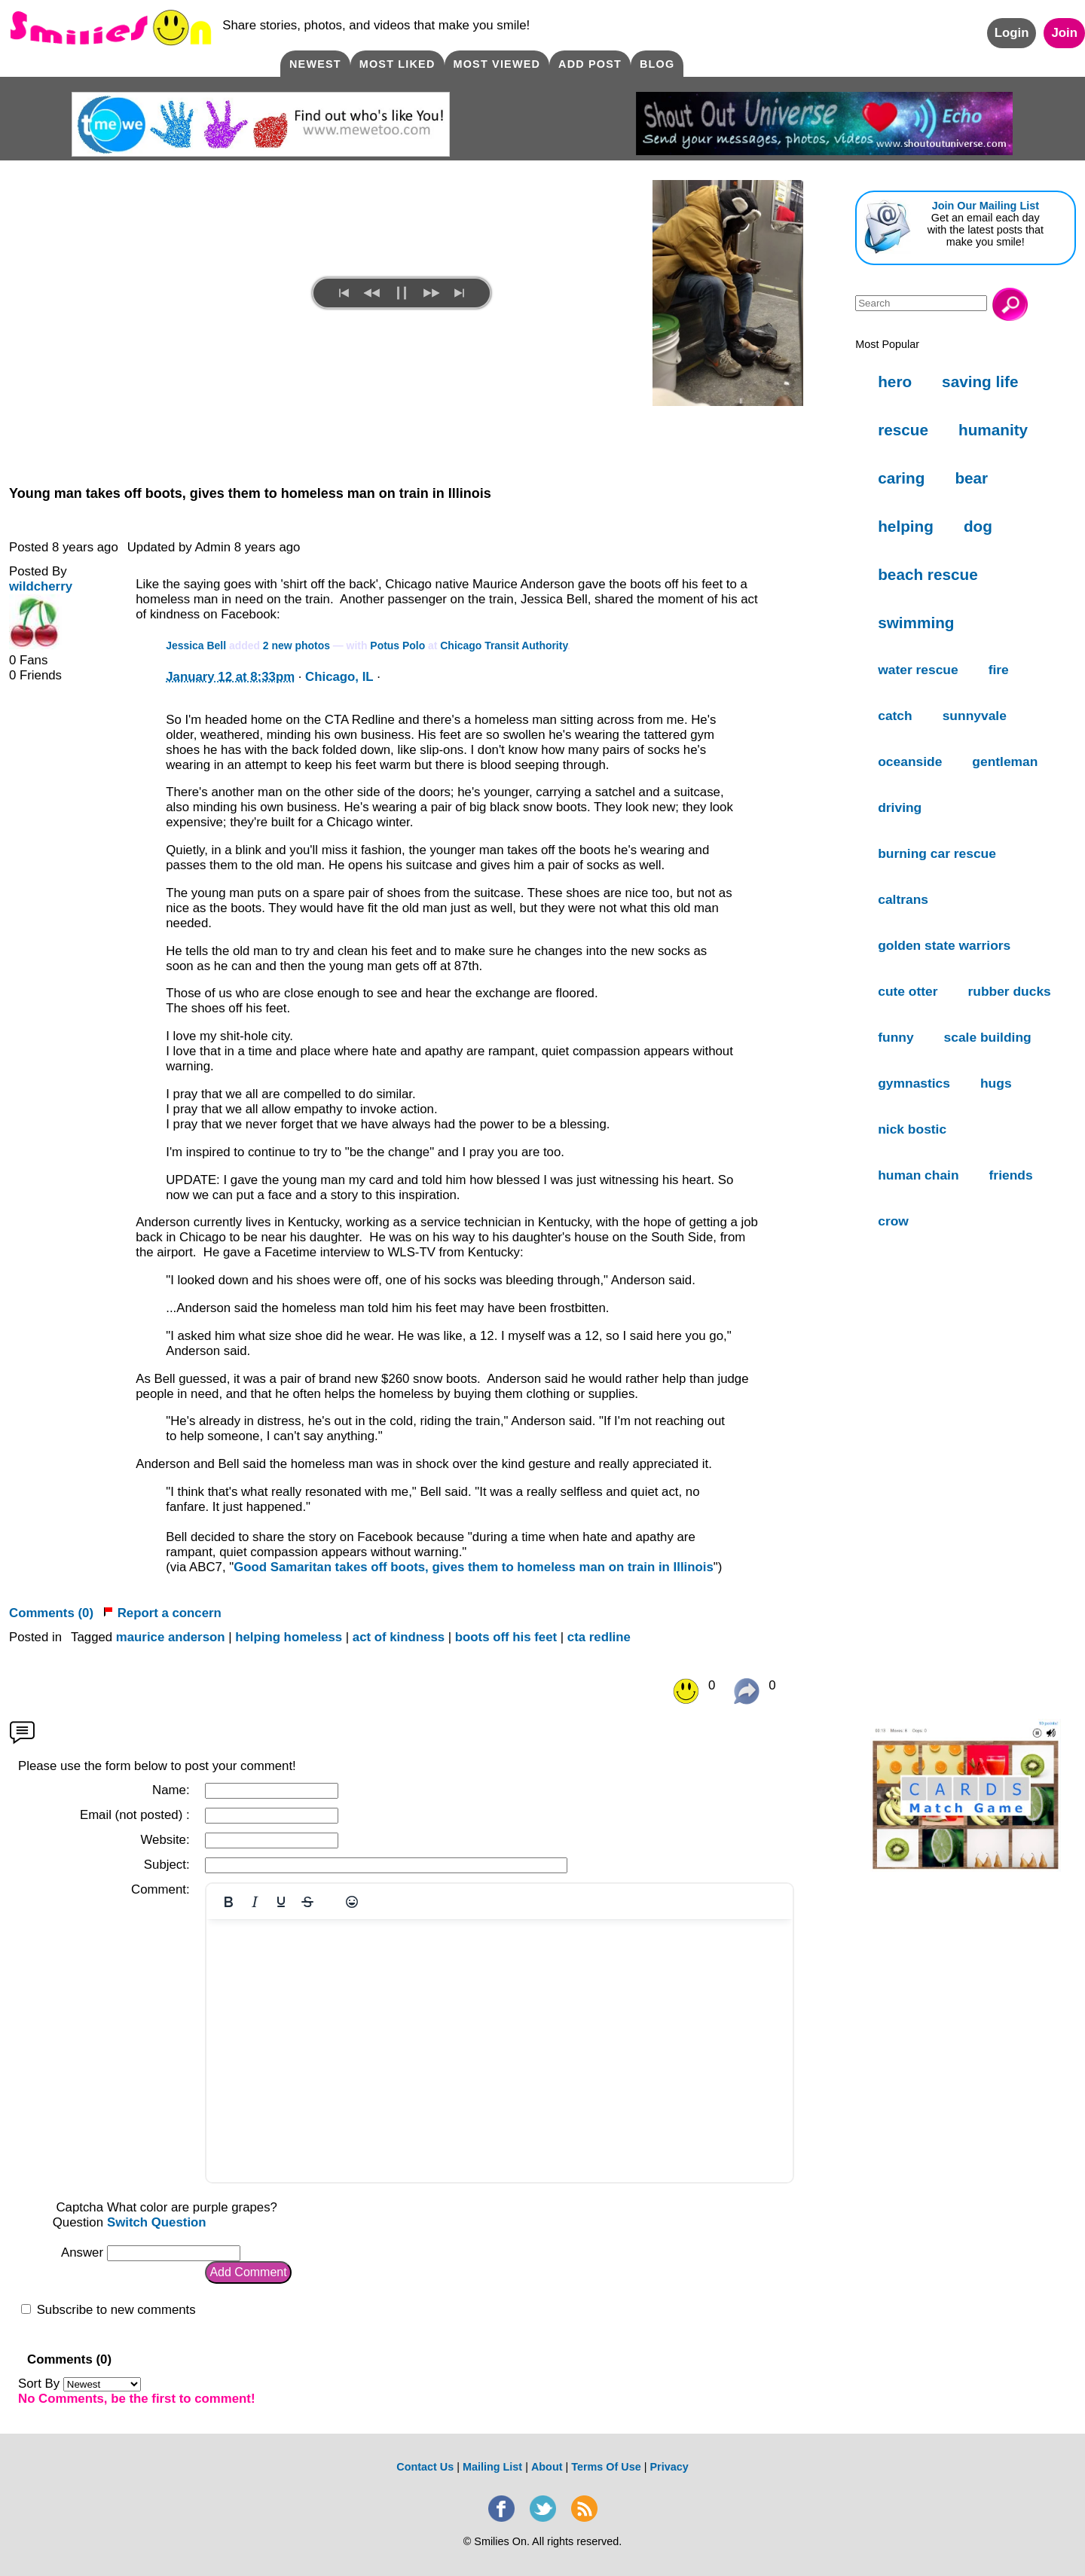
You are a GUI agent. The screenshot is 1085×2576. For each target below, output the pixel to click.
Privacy (668, 2467)
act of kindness (399, 1637)
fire (999, 669)
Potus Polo (397, 645)
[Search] (921, 303)
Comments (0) (51, 1613)
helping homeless (288, 1637)
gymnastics (914, 1083)
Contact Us (425, 2467)
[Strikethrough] (307, 1901)
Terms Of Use (606, 2467)
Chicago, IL (339, 677)
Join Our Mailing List (985, 206)
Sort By (79, 2383)
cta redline (599, 1637)
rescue (903, 429)
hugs (996, 1083)
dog (978, 526)
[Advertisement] (965, 1478)
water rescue (918, 669)
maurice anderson (170, 1637)
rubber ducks (1009, 991)
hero (895, 381)
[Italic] (254, 1901)
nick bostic (912, 1129)
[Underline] (281, 1901)
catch (895, 715)
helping (906, 526)
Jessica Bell (196, 645)
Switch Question (156, 2222)
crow (893, 1220)
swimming (916, 622)
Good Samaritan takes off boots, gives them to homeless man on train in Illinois (474, 1567)
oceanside (910, 761)
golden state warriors (944, 945)
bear (971, 478)
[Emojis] (352, 1901)
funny (895, 1037)
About (547, 2467)
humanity (993, 429)
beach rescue (927, 574)
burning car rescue (937, 853)
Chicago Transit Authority (503, 645)
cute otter (907, 991)
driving (899, 807)
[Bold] (228, 1901)
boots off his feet (506, 1637)
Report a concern (162, 1613)
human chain (918, 1175)
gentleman (1005, 761)
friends (1011, 1175)
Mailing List (492, 2467)
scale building (988, 1037)
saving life (980, 381)
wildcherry (40, 586)
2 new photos (296, 645)
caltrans (903, 899)
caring (901, 478)
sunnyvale (975, 715)
